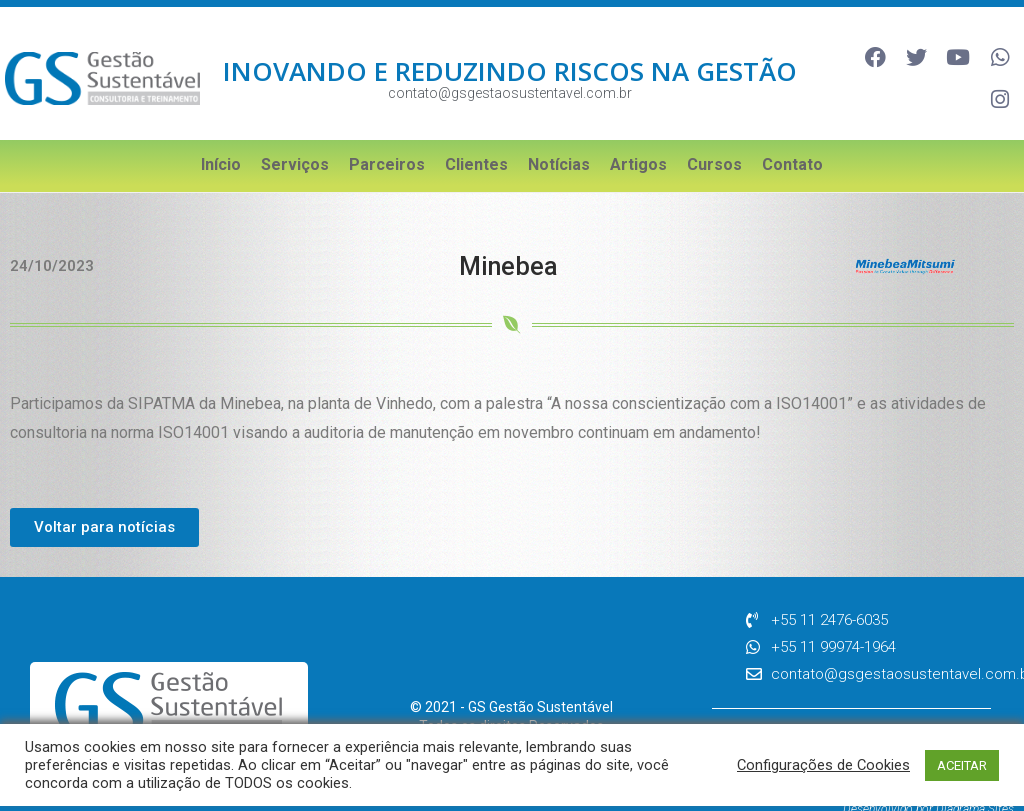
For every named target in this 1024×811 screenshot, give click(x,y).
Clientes (476, 135)
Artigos (638, 135)
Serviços (295, 135)
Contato (792, 135)
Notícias (559, 135)
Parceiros (387, 135)
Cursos (714, 135)
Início (221, 135)
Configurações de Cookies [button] (823, 765)
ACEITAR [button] (962, 765)
